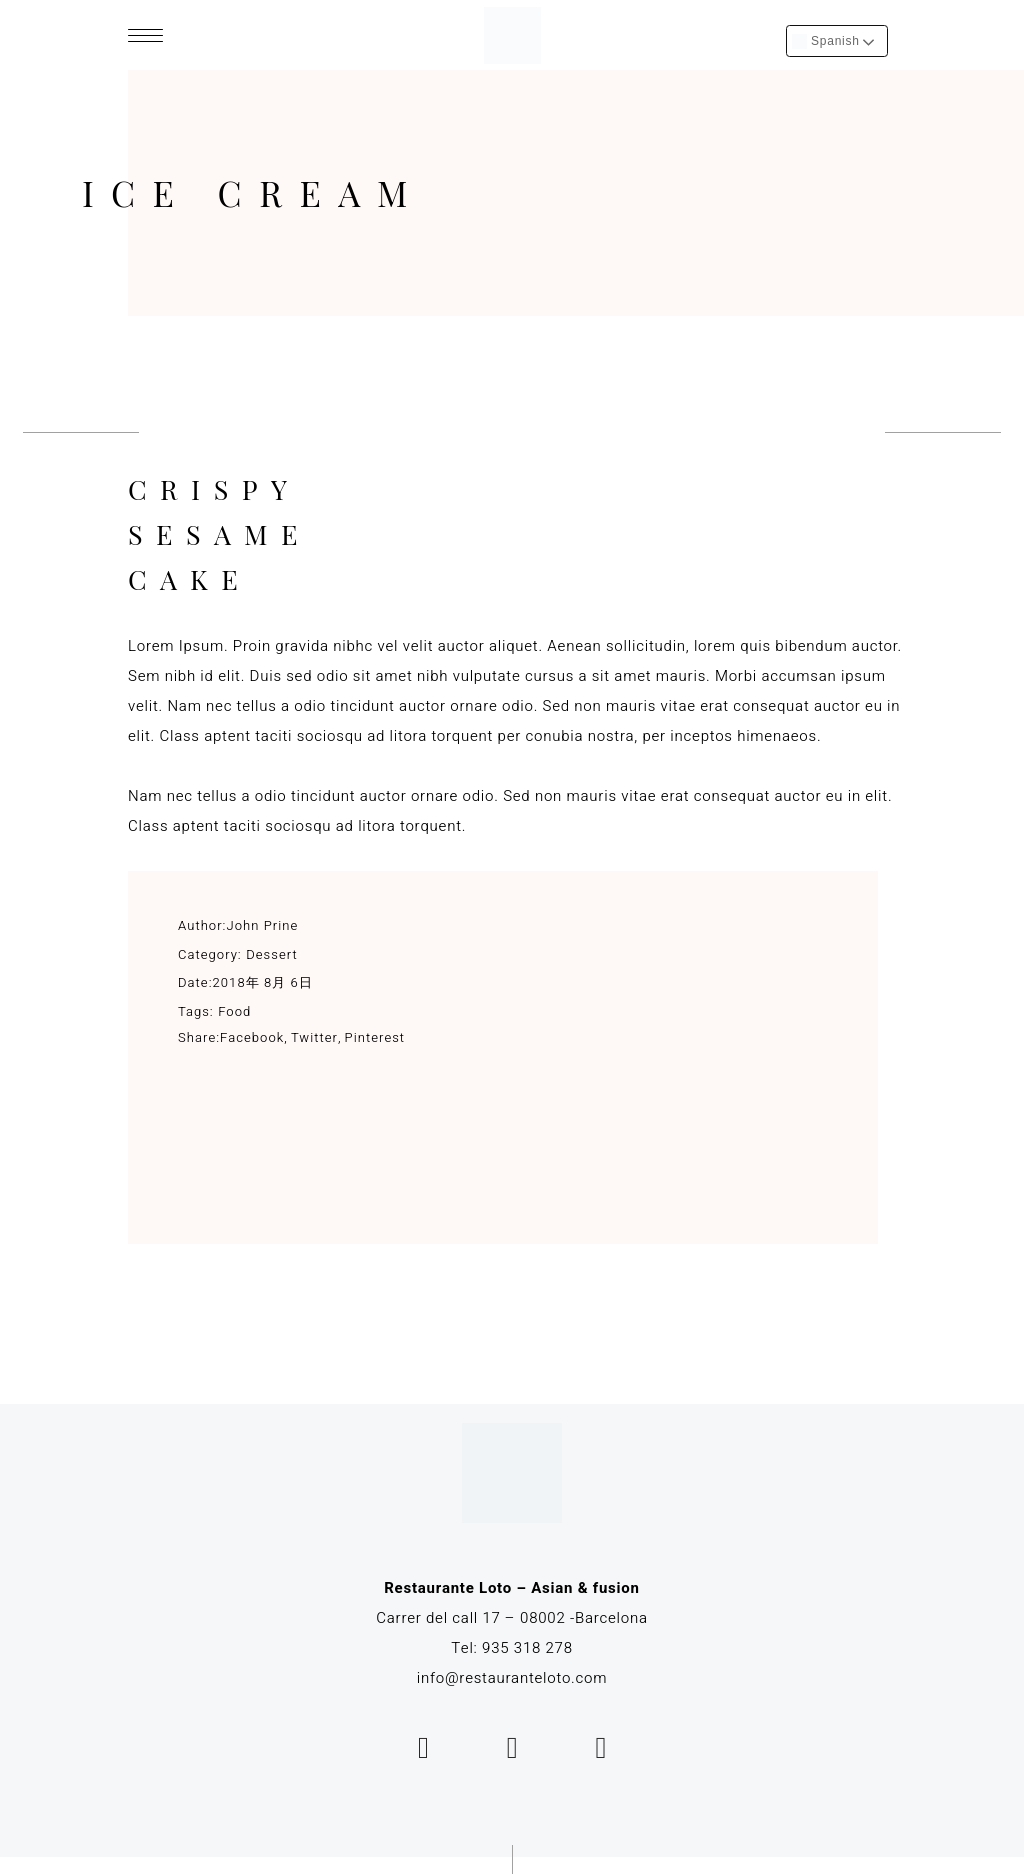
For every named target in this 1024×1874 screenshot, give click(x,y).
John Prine (263, 925)
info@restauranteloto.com (512, 1678)
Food (234, 1011)
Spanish (826, 41)
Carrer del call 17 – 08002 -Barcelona (512, 1618)
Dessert (272, 954)
